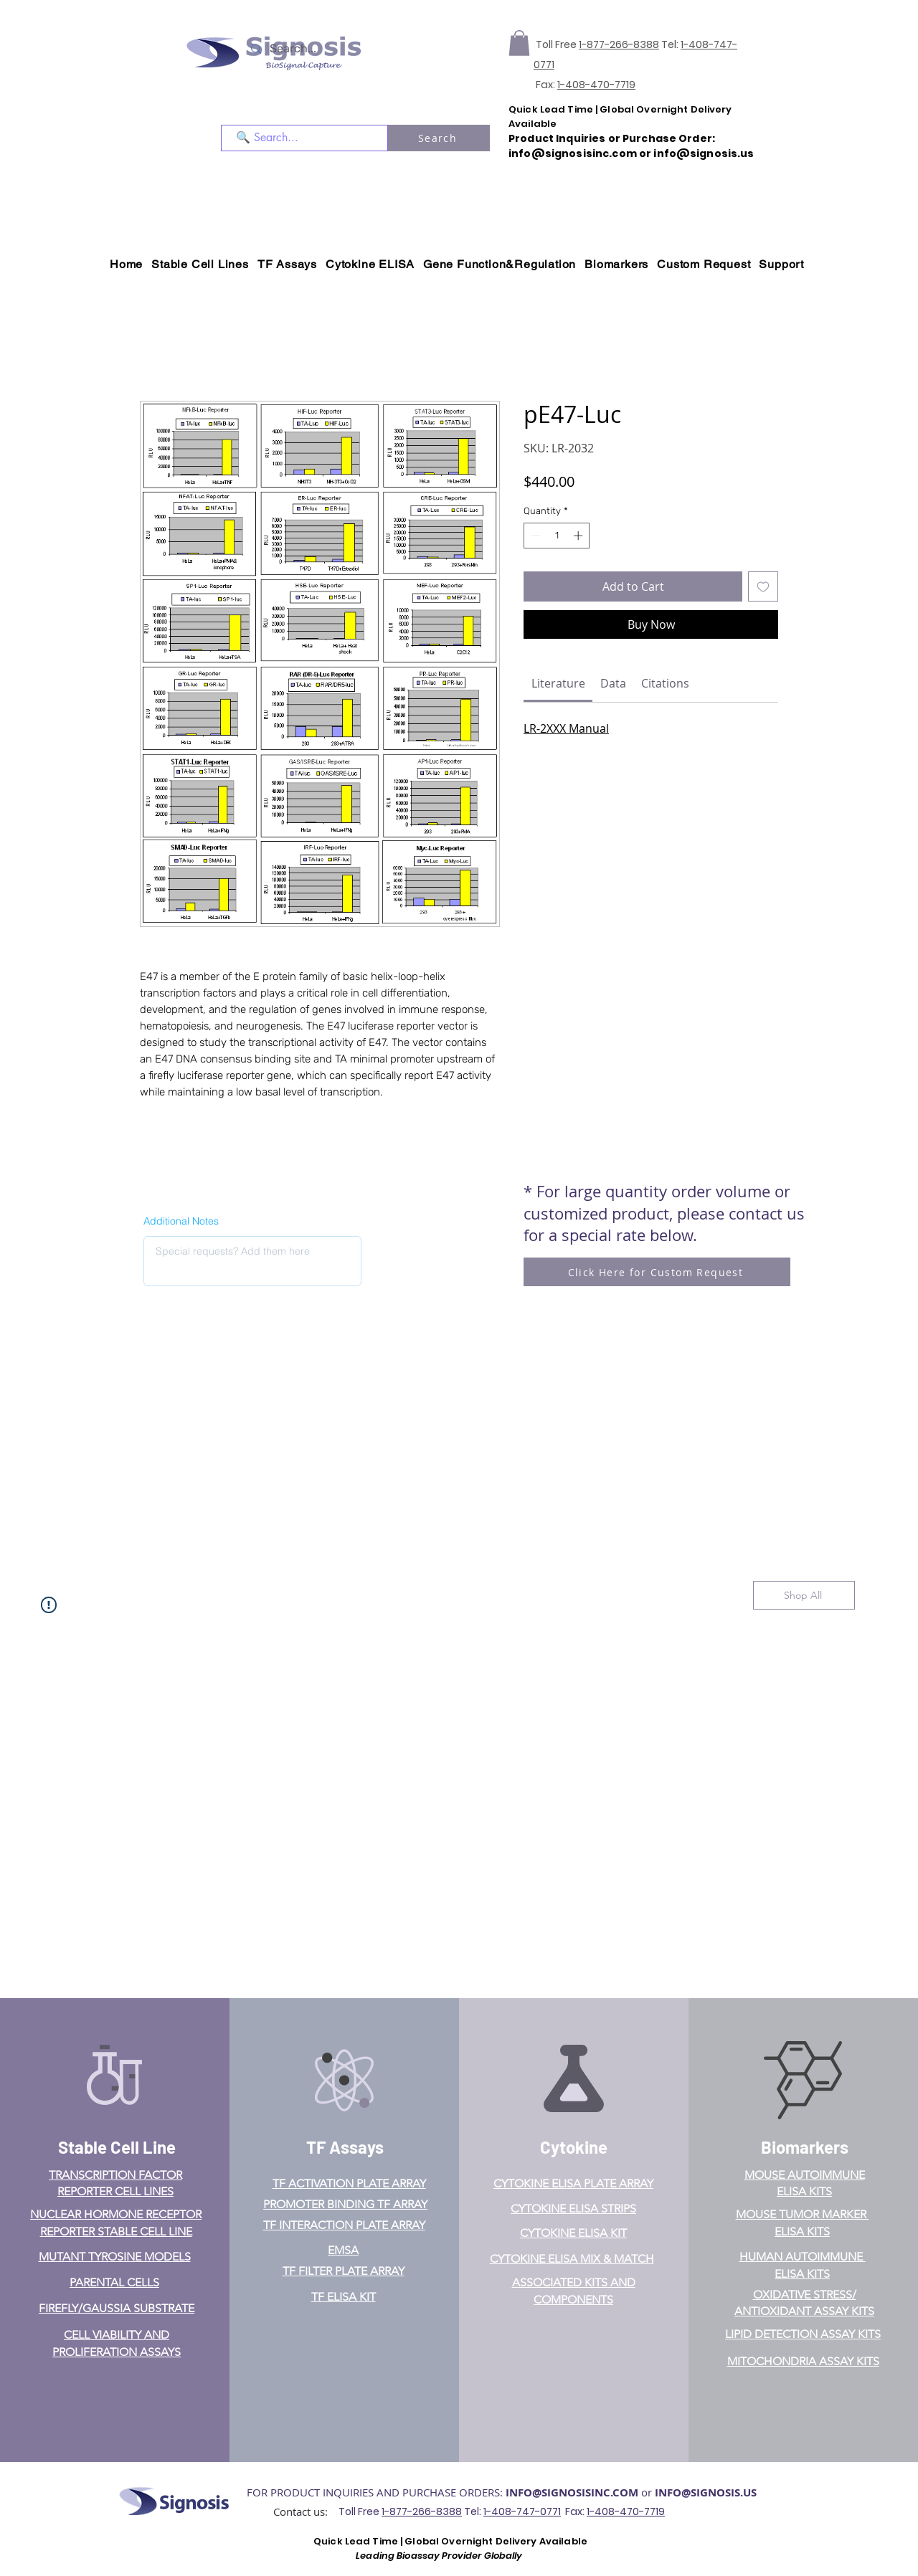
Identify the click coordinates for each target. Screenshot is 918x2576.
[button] (519, 43)
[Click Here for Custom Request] (657, 1272)
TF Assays (345, 2147)
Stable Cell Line (117, 2147)
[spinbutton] (557, 535)
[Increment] (579, 535)
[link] (558, 683)
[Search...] (313, 48)
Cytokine (573, 2147)
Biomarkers (804, 2147)
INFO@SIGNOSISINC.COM (572, 2492)
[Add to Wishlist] (763, 586)
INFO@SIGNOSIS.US (706, 2492)
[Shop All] (804, 1595)
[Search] (439, 138)
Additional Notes (181, 1221)
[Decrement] (534, 535)
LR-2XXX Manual (566, 728)
